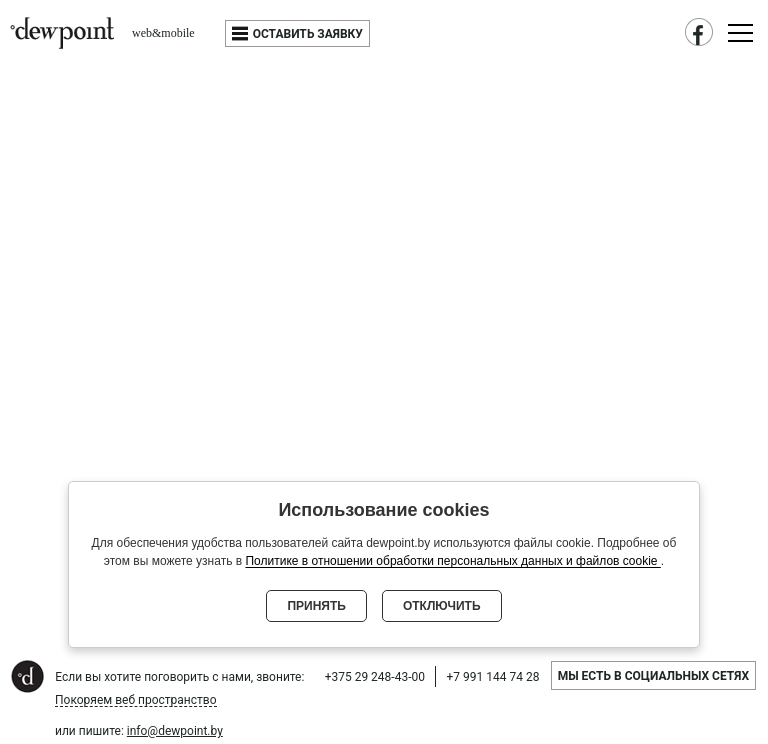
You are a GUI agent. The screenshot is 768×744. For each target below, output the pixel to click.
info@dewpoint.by (175, 731)
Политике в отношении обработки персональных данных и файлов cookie (452, 561)
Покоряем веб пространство (136, 700)
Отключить (442, 606)
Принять (316, 606)
